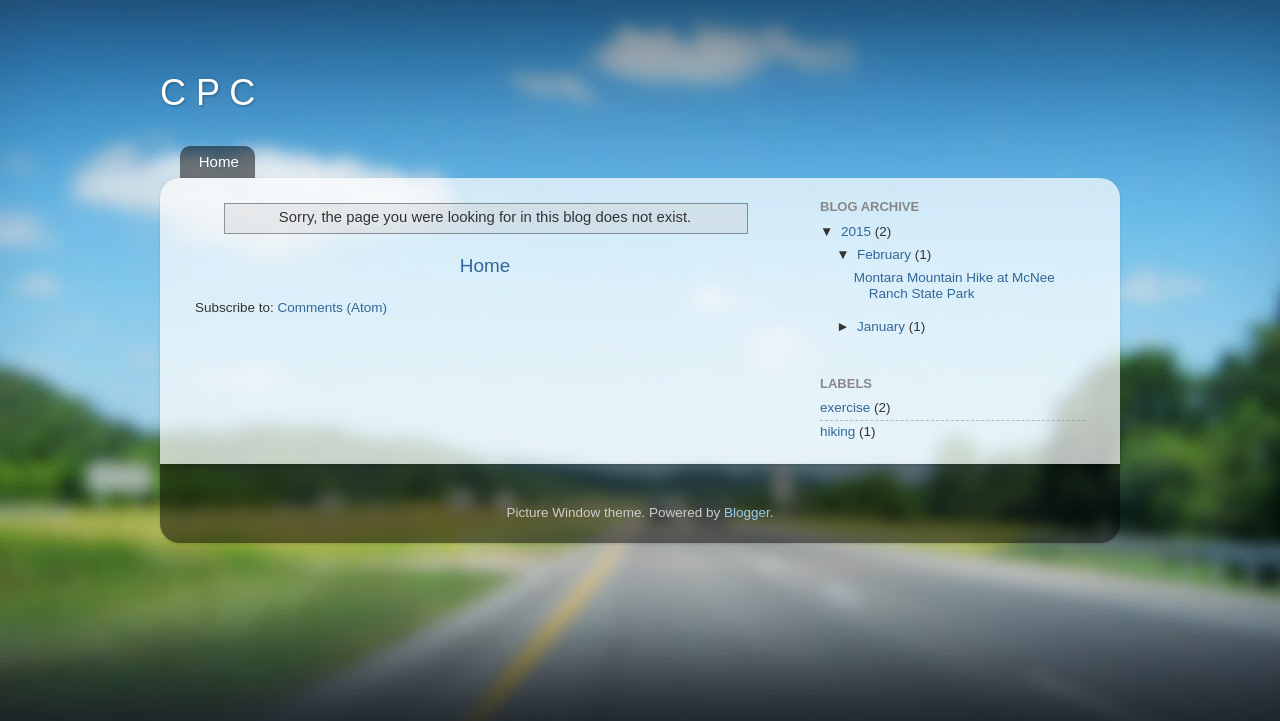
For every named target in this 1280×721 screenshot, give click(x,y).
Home (219, 161)
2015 (858, 231)
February (886, 254)
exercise (845, 407)
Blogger (747, 512)
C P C (207, 92)
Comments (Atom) (333, 307)
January (883, 326)
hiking (837, 431)
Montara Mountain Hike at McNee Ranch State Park (954, 285)
